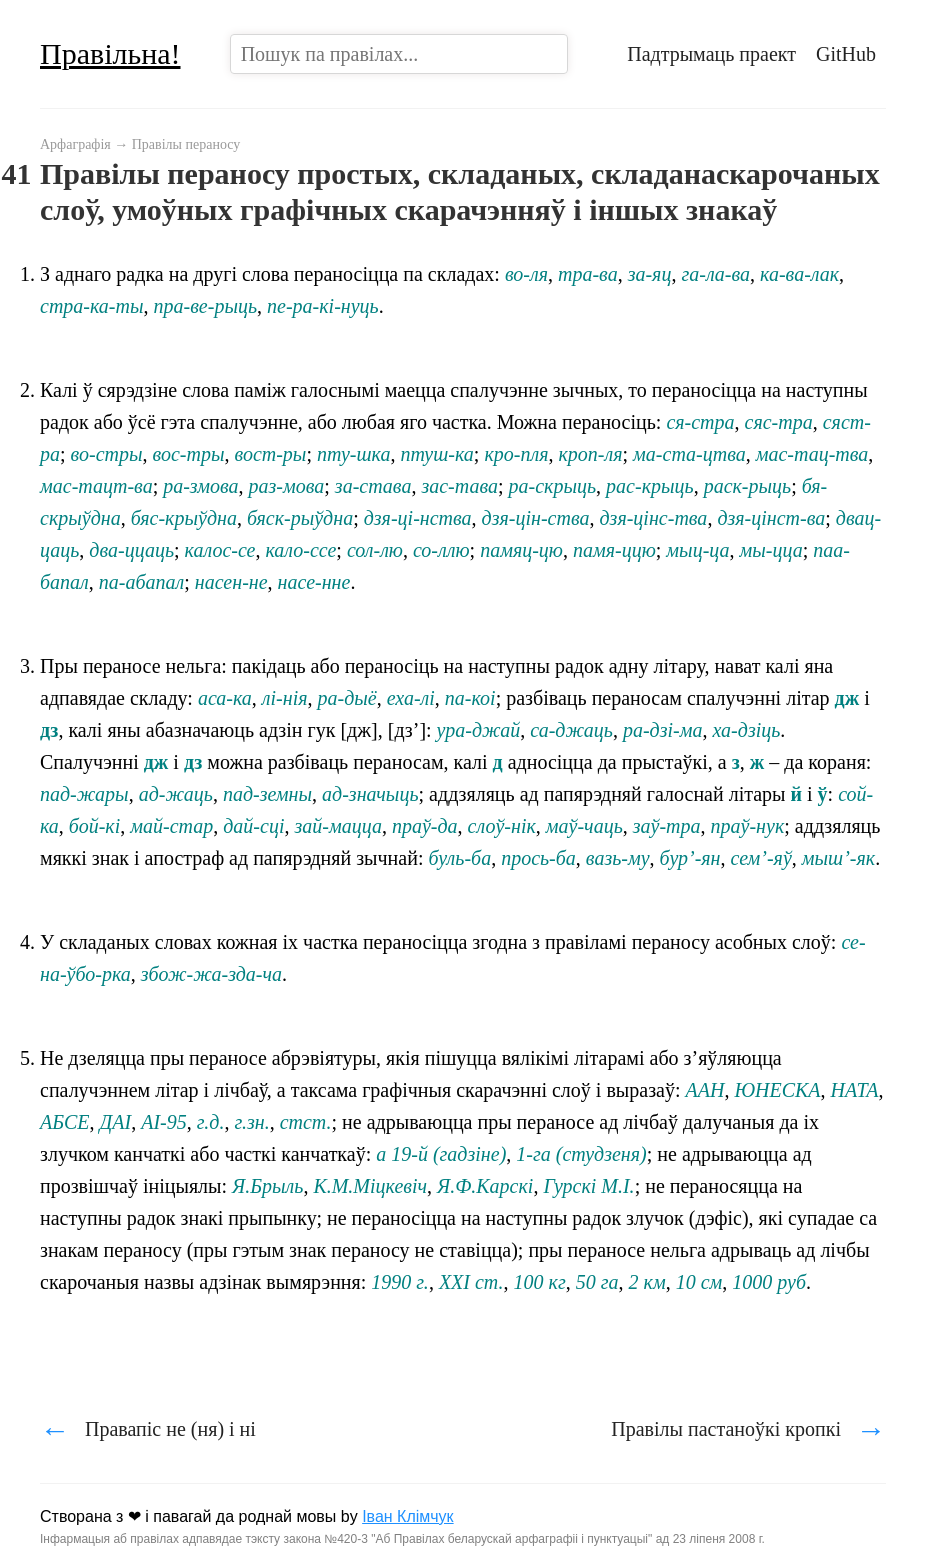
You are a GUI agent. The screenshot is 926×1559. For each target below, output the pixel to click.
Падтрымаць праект (711, 54)
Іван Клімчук (408, 1516)
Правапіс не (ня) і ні (148, 1429)
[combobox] (399, 54)
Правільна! (110, 53)
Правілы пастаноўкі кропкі (748, 1429)
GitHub (846, 54)
